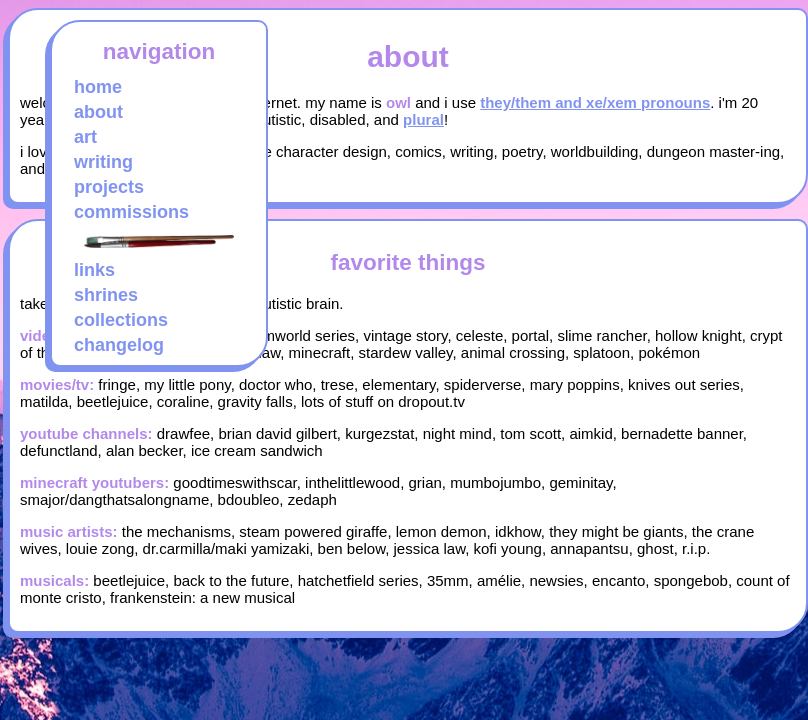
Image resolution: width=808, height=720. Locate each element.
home (98, 87)
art (85, 137)
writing (103, 162)
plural (423, 119)
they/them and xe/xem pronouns (595, 102)
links (94, 270)
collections (121, 320)
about (98, 112)
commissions (131, 212)
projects (109, 187)
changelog (119, 345)
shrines (106, 295)
